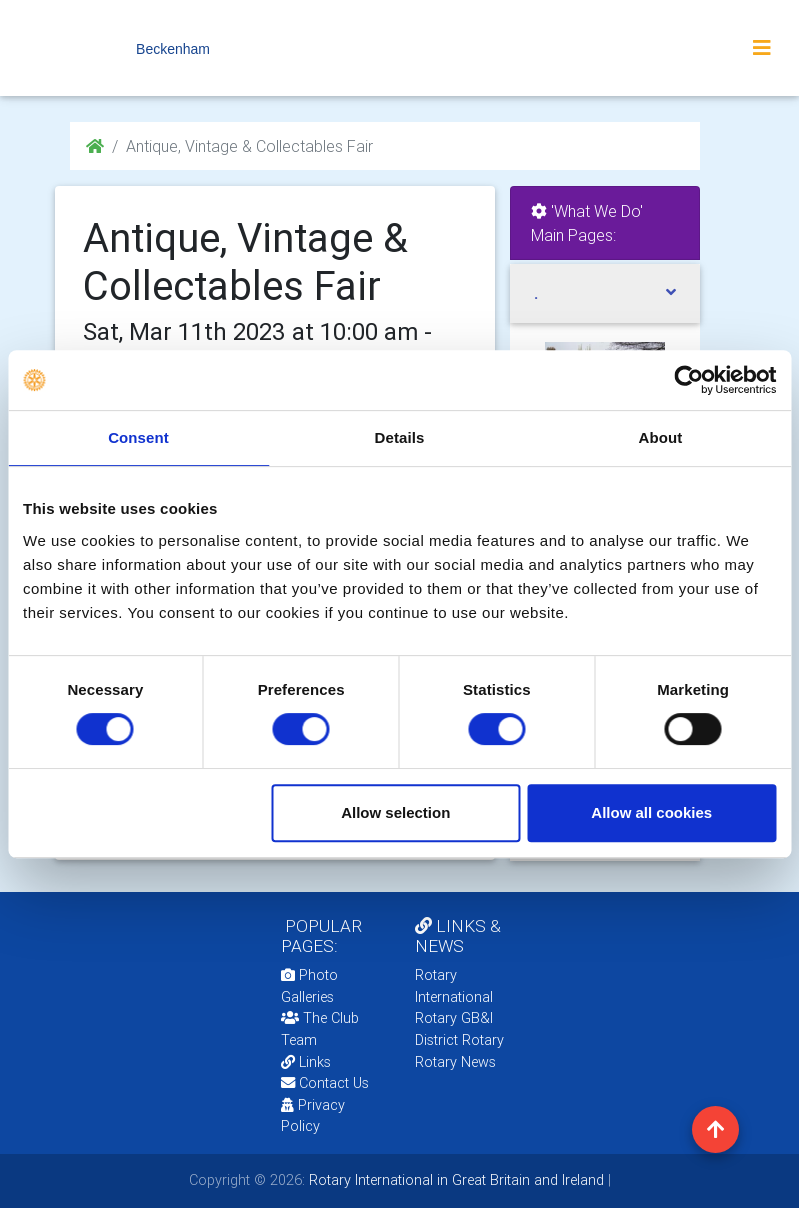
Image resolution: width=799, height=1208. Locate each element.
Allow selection (395, 812)
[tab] (605, 293)
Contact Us (325, 1083)
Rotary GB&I (454, 1018)
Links (306, 1062)
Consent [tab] (138, 437)
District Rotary (459, 1040)
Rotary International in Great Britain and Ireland (454, 1180)
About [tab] (661, 437)
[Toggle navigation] (762, 48)
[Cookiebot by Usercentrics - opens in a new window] (688, 380)
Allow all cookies (651, 812)
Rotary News (455, 1062)
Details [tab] (400, 437)
